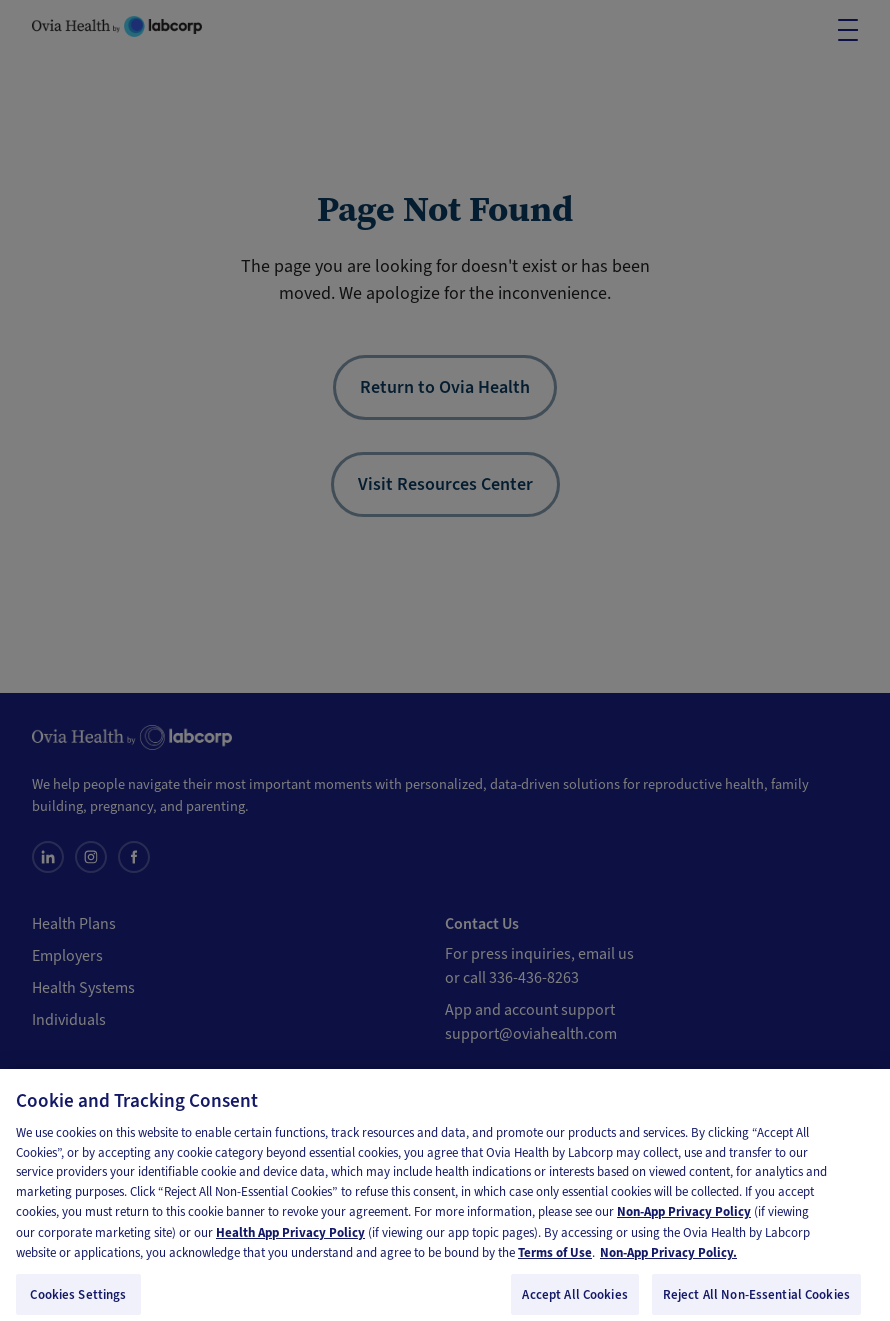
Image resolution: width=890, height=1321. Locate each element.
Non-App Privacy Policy (684, 1219)
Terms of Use (555, 1260)
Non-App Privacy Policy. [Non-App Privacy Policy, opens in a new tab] (668, 1260)
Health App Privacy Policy (290, 1239)
